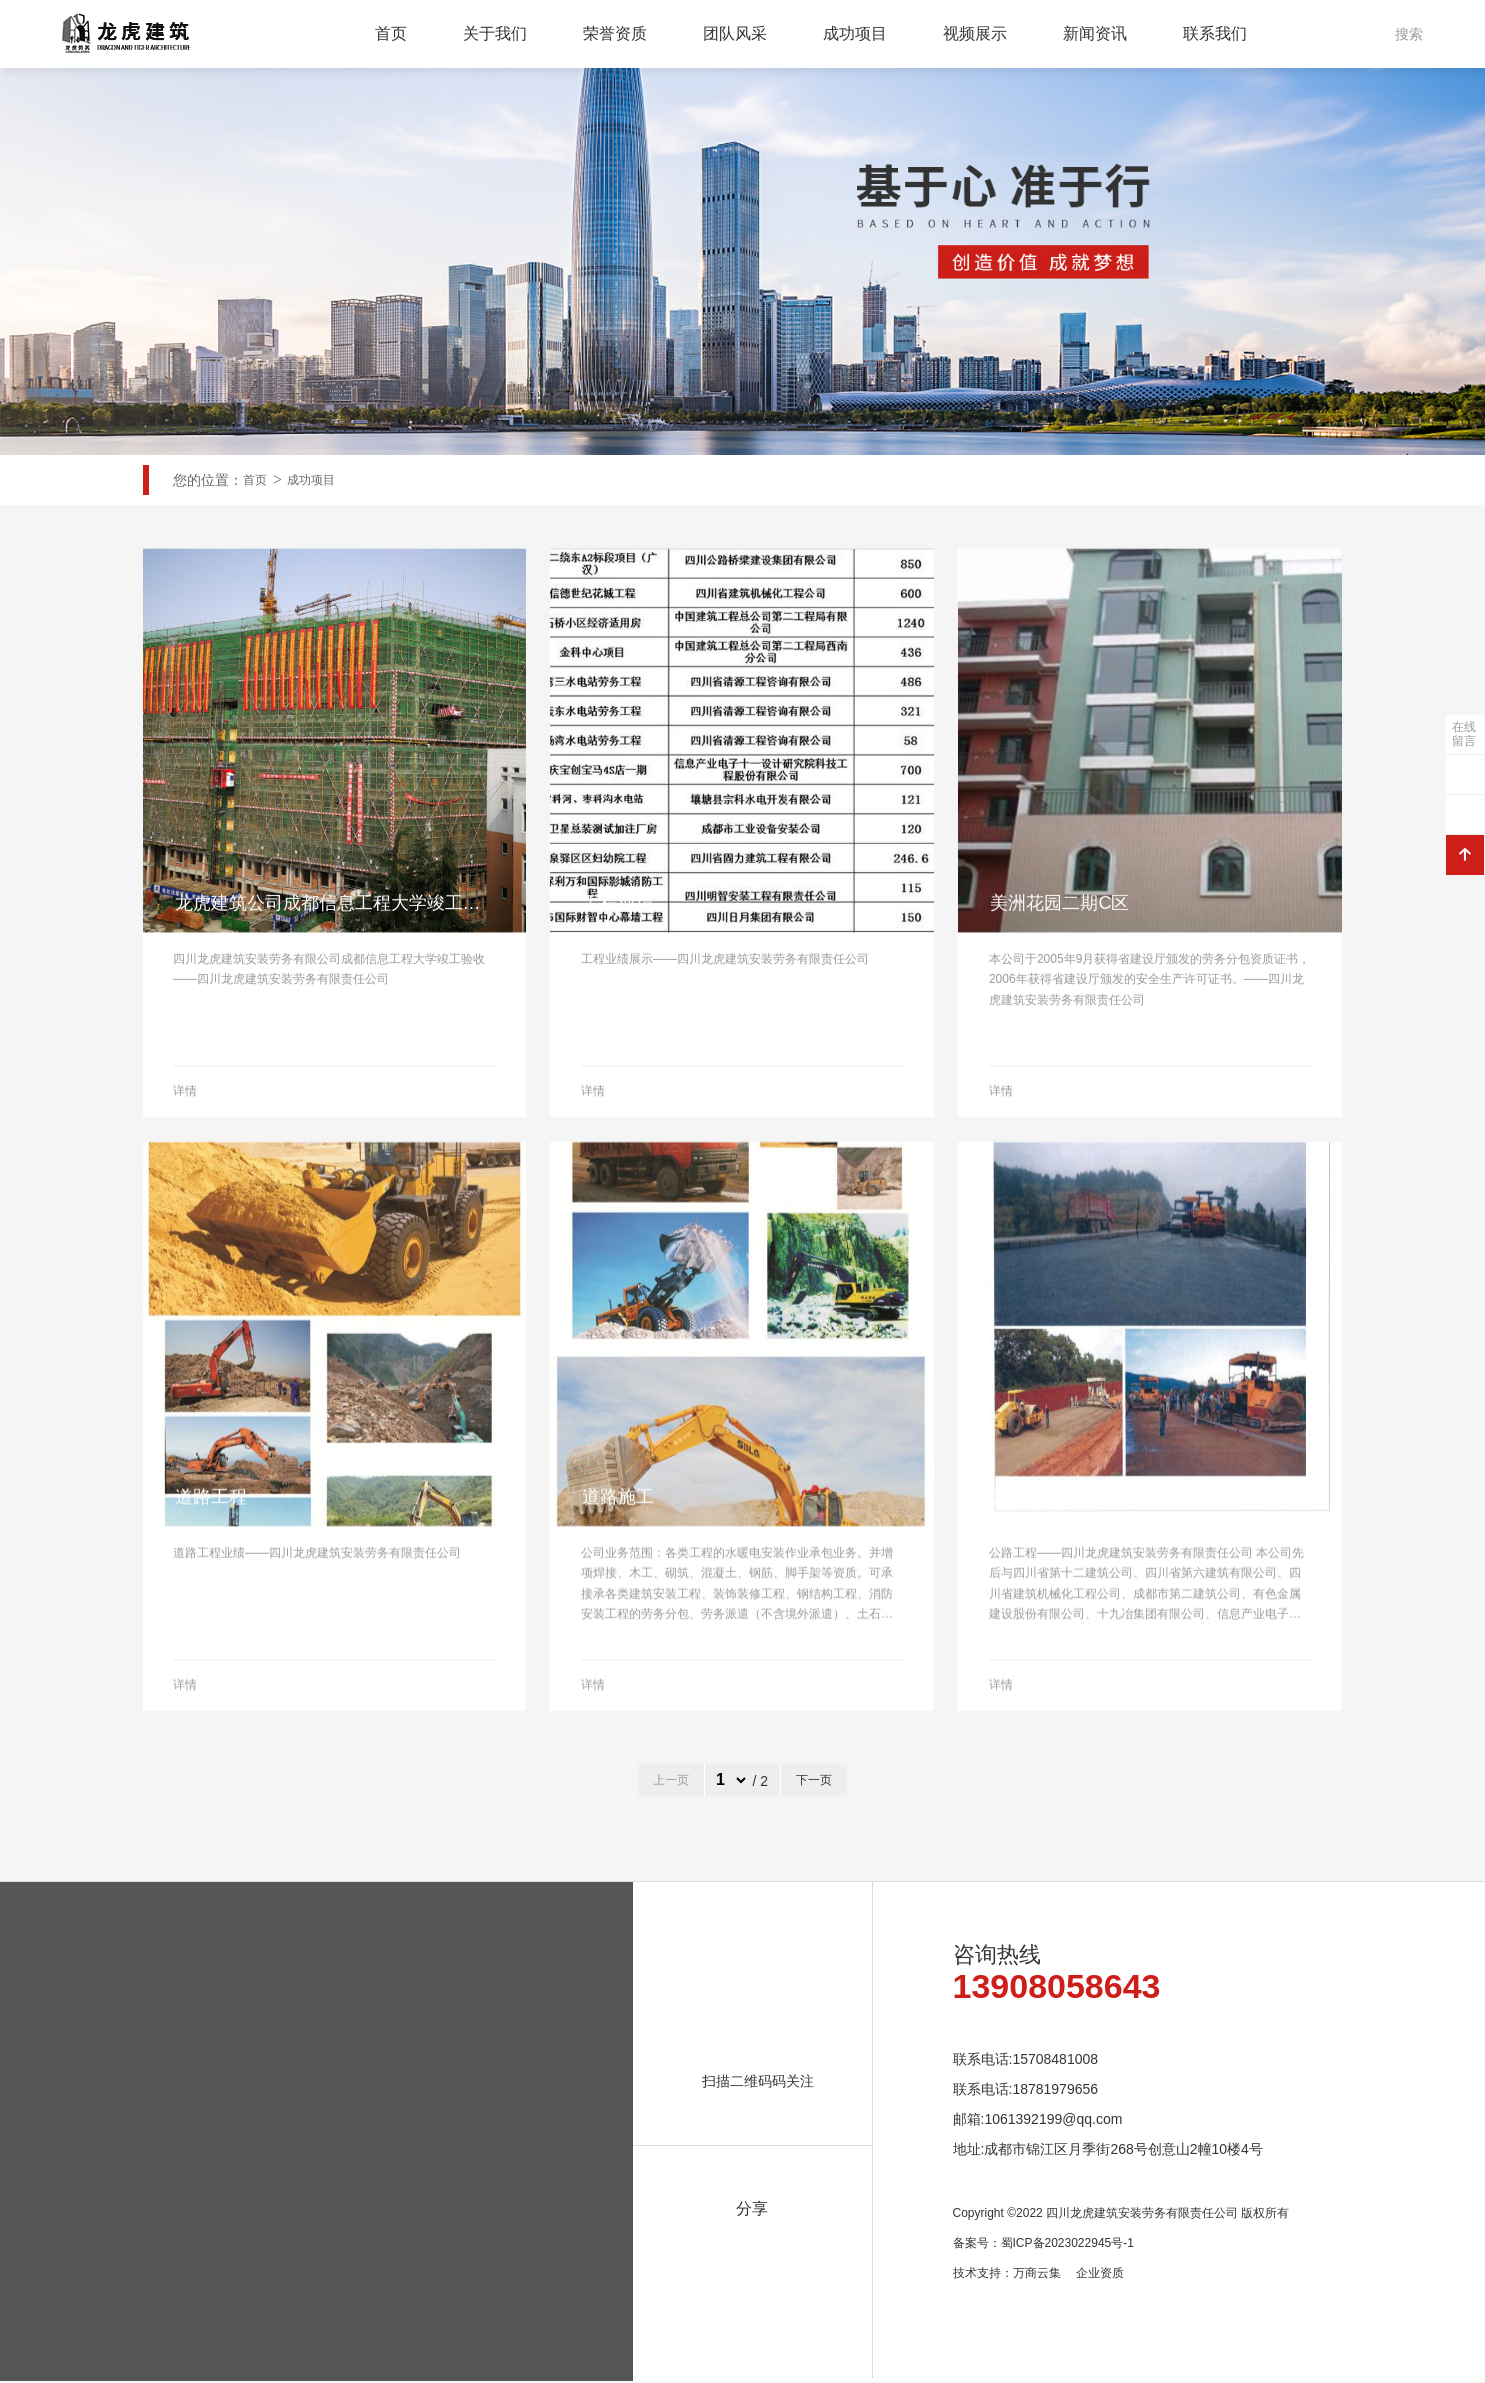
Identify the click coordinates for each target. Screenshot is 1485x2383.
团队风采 (735, 33)
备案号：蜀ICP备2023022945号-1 (1043, 2245)
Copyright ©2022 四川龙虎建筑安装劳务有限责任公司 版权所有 (1121, 2215)
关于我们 (495, 33)
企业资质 (1100, 2275)
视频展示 (975, 33)
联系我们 (1215, 33)
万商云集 (1037, 2275)
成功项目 (855, 33)
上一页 (671, 1782)
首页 (391, 33)
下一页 (814, 1782)
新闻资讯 (1095, 33)
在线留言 (1464, 734)
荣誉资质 (615, 33)
